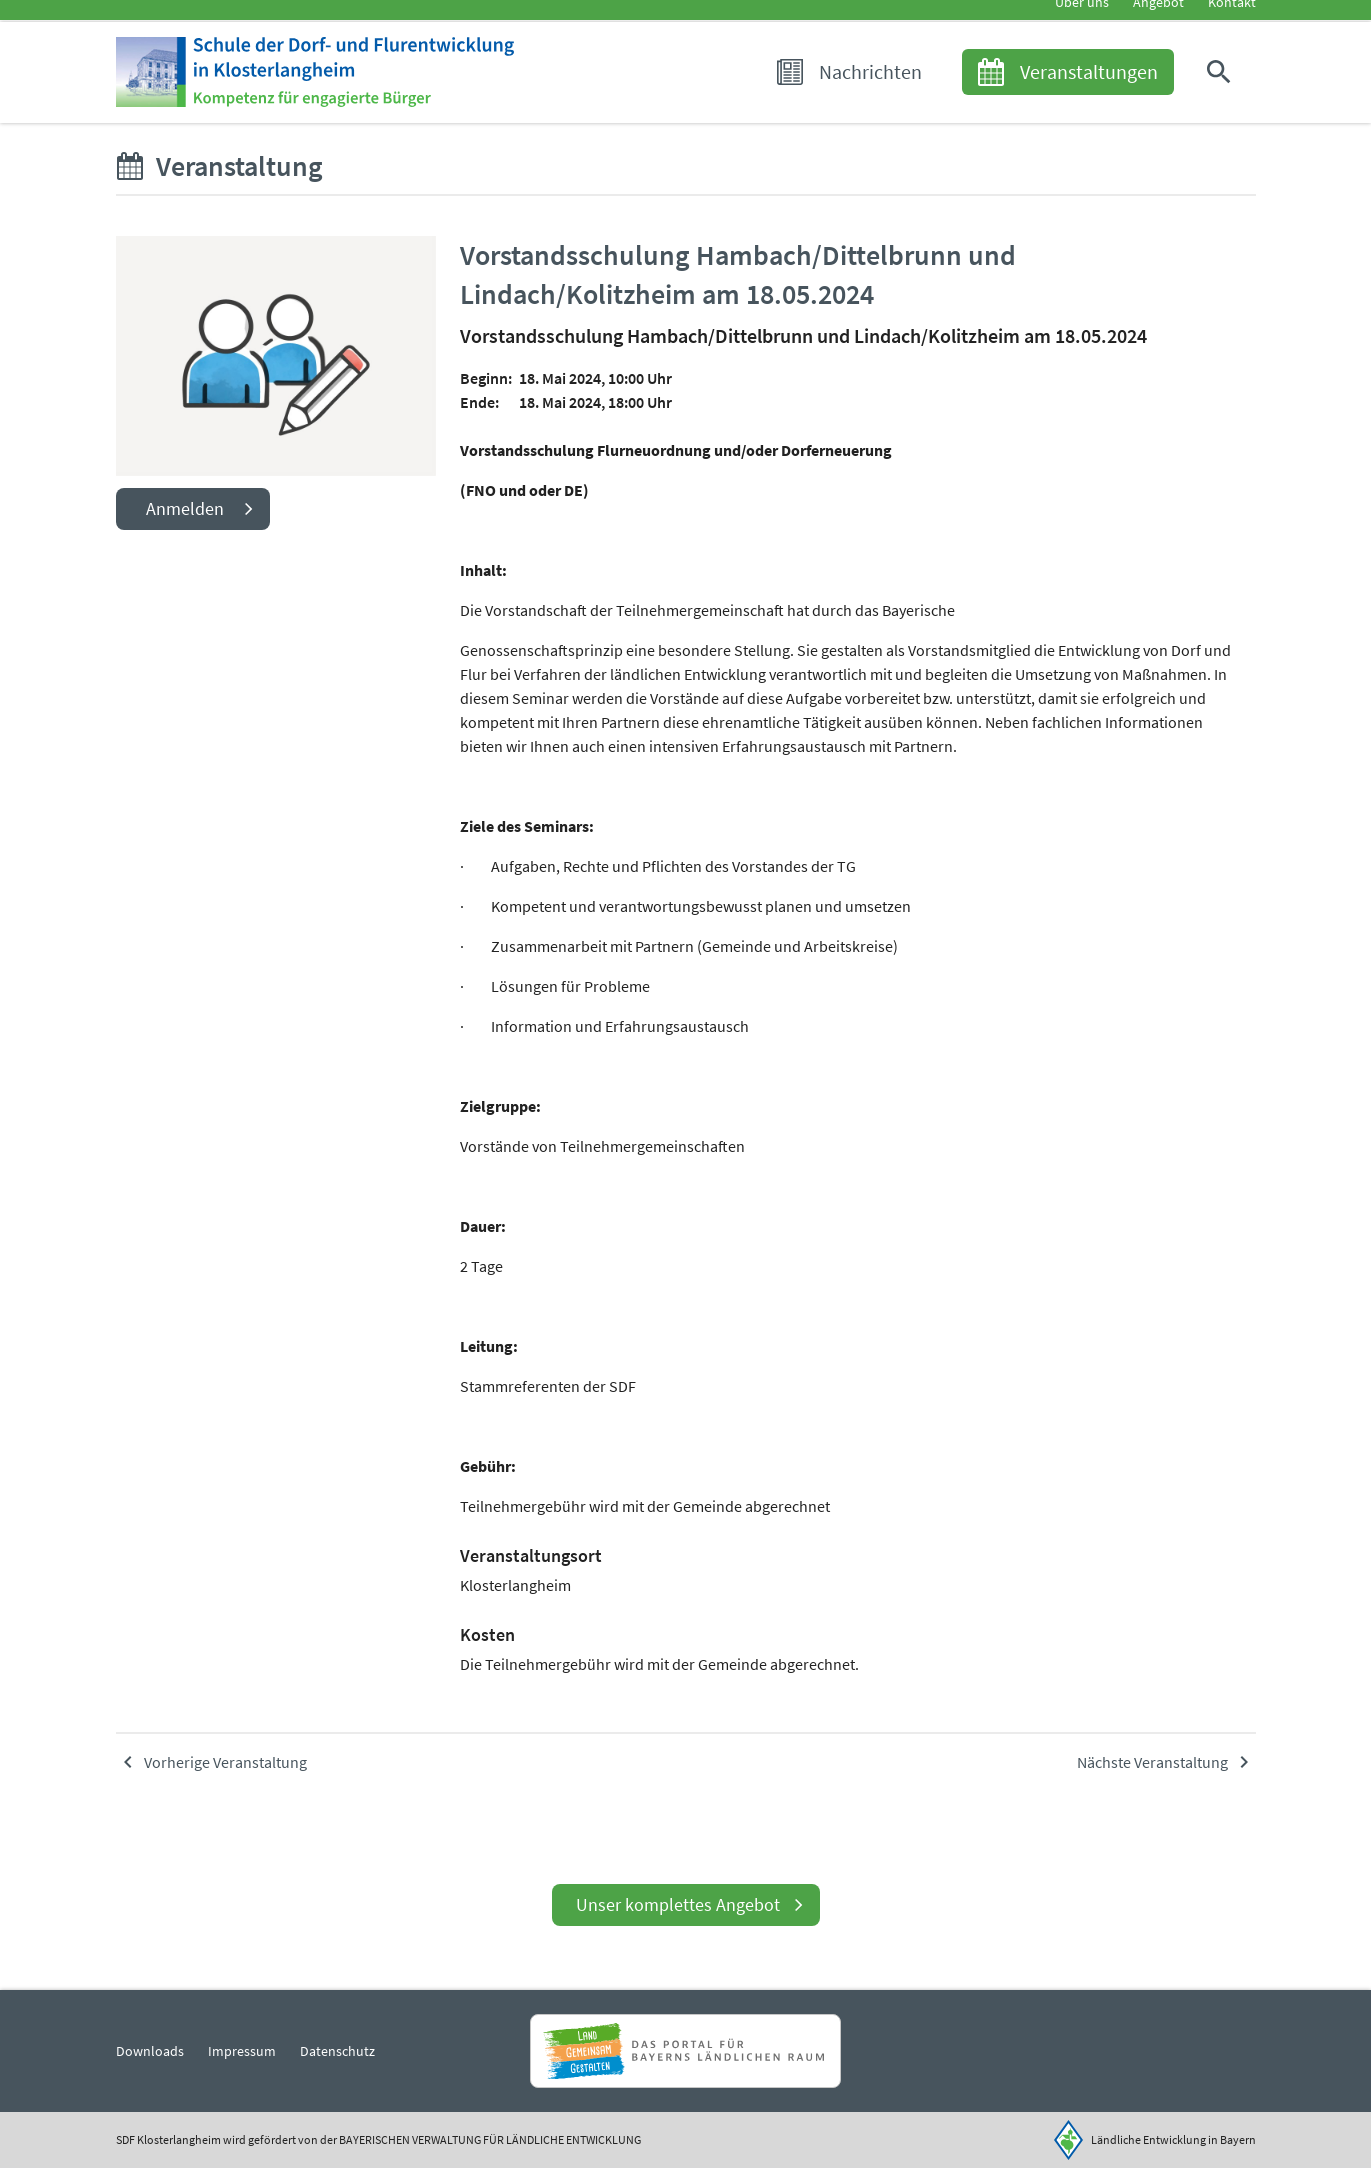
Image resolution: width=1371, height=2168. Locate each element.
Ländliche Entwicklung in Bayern (1173, 2139)
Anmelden (185, 553)
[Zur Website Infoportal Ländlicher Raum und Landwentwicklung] (685, 2051)
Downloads (150, 2051)
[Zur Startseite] (378, 102)
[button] (1223, 102)
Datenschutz (337, 2051)
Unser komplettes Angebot (678, 1904)
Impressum (242, 2051)
